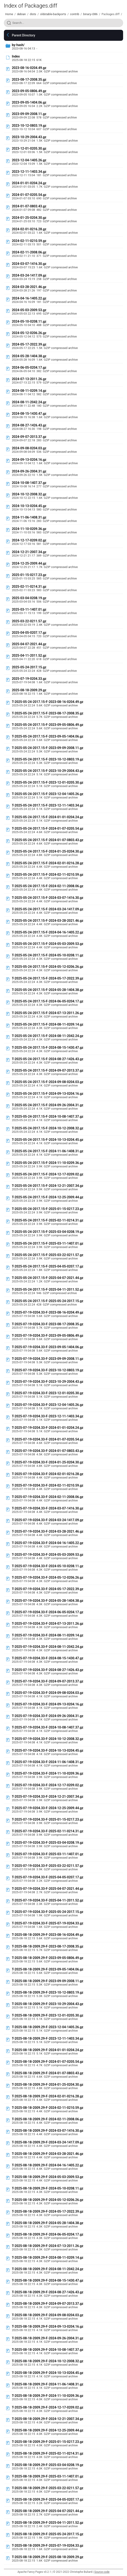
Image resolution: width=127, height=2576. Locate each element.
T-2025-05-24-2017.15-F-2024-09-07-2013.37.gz (47, 1070)
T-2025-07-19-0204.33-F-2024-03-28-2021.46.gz (47, 1531)
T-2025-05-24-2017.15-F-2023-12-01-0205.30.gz (47, 782)
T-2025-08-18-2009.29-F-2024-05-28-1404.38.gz (47, 2223)
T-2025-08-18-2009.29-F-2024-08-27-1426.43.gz (47, 2292)
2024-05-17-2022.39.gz (29, 344)
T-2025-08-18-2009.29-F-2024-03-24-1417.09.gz (47, 2142)
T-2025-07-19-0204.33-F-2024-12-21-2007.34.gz (47, 1796)
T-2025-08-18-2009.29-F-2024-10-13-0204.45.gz (47, 2373)
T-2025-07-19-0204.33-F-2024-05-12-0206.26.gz (47, 1577)
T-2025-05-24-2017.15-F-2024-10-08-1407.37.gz (47, 1116)
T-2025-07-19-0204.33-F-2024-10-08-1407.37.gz (47, 1727)
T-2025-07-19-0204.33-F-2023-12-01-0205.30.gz (47, 1393)
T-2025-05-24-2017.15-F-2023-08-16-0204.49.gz (47, 702)
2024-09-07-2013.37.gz (29, 437)
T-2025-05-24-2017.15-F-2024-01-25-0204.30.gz (47, 851)
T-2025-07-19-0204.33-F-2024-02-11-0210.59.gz (47, 1485)
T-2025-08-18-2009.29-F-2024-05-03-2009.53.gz (47, 2177)
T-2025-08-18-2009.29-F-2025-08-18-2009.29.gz (47, 2557)
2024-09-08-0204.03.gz (29, 448)
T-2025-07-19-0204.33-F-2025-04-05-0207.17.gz (47, 1877)
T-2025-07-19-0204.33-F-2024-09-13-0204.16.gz (47, 1704)
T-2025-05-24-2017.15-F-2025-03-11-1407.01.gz (47, 1243)
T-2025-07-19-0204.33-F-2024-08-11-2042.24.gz (47, 1647)
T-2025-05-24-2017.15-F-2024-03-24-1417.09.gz (47, 909)
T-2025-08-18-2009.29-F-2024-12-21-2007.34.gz (47, 2419)
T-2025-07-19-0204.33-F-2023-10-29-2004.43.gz (47, 1381)
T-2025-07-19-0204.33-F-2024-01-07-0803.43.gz (47, 1451)
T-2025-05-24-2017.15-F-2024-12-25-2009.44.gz (47, 1197)
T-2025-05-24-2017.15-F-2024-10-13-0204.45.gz (47, 1139)
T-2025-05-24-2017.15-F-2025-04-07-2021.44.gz (47, 1278)
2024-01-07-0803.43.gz (29, 206)
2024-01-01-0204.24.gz (29, 183)
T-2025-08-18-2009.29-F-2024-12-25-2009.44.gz (47, 2430)
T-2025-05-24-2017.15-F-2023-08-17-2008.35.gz (47, 713)
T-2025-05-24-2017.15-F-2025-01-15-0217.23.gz (47, 1209)
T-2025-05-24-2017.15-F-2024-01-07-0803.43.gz (47, 840)
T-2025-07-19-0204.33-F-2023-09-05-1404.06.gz (47, 1347)
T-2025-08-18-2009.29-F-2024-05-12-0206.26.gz (47, 2200)
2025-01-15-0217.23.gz (29, 575)
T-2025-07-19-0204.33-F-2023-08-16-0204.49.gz (47, 1312)
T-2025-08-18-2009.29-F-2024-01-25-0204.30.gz (47, 2084)
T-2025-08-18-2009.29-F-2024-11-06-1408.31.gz (47, 2384)
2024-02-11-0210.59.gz (29, 241)
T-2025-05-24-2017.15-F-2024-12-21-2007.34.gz (47, 1186)
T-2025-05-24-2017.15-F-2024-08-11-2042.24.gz (47, 1036)
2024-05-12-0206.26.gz (29, 333)
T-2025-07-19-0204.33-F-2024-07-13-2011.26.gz (47, 1623)
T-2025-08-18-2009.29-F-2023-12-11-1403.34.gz (47, 2038)
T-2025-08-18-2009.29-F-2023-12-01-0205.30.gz (47, 2015)
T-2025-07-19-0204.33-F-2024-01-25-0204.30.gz (47, 1462)
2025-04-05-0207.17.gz (29, 632)
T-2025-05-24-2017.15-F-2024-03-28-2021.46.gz (47, 920)
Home (9, 14)
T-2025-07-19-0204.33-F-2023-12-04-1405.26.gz (47, 1405)
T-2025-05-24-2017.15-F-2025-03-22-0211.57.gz (47, 1255)
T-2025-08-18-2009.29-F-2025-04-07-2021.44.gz (47, 2511)
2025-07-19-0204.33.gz (29, 678)
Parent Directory (23, 35)
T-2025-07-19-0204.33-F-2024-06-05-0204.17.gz (47, 1612)
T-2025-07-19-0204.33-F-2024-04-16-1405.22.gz (47, 1543)
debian (21, 14)
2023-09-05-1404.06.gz (29, 102)
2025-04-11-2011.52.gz (29, 655)
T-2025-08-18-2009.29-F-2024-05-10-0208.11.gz (47, 2188)
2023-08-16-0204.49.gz (29, 68)
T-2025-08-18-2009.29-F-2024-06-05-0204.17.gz (47, 2234)
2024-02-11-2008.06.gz (29, 252)
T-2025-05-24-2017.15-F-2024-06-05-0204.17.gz (47, 1001)
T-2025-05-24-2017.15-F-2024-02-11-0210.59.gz (47, 874)
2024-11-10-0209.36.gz (29, 529)
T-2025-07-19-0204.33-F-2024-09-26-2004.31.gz (47, 1716)
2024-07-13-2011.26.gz (29, 379)
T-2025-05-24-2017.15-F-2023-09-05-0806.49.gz (47, 725)
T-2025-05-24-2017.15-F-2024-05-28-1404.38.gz (47, 990)
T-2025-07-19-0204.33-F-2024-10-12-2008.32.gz (47, 1739)
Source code (101, 2571)
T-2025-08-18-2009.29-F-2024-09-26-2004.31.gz (47, 2338)
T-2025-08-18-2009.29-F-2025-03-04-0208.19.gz (47, 2465)
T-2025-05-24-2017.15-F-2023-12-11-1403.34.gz (47, 805)
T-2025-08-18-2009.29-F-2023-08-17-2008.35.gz (47, 1946)
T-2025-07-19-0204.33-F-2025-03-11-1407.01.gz (47, 1854)
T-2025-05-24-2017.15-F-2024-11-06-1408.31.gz (47, 1151)
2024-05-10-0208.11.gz (29, 321)
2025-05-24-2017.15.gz (29, 667)
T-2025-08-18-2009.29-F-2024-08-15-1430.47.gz (47, 2280)
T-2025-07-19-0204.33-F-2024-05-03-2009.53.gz (47, 1554)
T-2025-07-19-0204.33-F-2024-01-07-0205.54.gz (47, 1439)
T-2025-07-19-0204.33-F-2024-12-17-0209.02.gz (47, 1785)
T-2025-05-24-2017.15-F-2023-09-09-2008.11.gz (47, 748)
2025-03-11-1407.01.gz (29, 609)
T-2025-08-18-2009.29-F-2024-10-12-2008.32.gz (47, 2361)
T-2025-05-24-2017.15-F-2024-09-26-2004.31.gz (47, 1105)
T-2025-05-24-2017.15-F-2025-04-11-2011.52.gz (47, 1289)
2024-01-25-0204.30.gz (29, 217)
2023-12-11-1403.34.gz (29, 171)
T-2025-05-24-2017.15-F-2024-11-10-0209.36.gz (47, 1163)
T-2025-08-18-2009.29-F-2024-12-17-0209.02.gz (47, 2407)
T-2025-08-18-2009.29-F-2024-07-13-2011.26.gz (47, 2246)
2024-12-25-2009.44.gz (29, 563)
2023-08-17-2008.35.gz (29, 79)
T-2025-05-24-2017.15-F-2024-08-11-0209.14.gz (47, 1024)
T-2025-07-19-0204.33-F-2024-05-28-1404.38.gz (47, 1600)
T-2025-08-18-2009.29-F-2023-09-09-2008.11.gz (47, 1981)
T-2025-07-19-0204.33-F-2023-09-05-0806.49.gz (47, 1335)
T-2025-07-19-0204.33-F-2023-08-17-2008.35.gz (47, 1324)
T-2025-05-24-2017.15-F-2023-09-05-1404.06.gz (47, 736)
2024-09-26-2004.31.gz (29, 471)
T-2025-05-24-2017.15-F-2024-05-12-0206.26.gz (47, 966)
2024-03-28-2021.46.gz (29, 287)
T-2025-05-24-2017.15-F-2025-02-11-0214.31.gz (47, 1220)
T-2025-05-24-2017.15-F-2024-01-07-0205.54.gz (47, 828)
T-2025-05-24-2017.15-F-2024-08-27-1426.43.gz (47, 1059)
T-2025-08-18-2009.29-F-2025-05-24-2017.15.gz (47, 2534)
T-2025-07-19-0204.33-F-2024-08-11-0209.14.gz (47, 1635)
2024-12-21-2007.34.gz (29, 552)
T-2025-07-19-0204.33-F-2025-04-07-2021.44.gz (47, 1888)
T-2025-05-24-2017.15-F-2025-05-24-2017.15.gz (47, 1301)
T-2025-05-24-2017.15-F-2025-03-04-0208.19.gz (47, 1232)
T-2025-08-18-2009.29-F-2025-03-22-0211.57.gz (47, 2488)
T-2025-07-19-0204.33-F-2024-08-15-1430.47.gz (47, 1658)
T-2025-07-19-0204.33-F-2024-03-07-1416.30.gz (47, 1508)
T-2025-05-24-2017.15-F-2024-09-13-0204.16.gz (47, 1093)
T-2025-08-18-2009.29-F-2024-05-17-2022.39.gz (47, 2211)
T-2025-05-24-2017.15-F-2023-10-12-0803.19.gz (47, 759)
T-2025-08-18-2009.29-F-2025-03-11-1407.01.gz (47, 2476)
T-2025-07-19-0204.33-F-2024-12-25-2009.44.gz (47, 1808)
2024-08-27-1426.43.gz (29, 425)
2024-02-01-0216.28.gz (29, 229)
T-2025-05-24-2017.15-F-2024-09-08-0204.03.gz (47, 1082)
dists (33, 14)
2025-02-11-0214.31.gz (29, 586)
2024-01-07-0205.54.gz (29, 195)
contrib (74, 14)
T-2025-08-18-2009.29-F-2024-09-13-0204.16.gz (47, 2326)
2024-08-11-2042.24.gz (29, 402)
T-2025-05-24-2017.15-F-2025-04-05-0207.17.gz (47, 1266)
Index (16, 56)
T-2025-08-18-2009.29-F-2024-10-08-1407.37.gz (47, 2349)
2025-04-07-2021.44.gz (29, 644)
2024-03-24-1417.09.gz (29, 275)
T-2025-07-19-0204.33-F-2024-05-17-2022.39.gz (47, 1589)
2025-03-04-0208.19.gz (29, 598)
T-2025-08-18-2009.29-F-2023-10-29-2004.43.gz (47, 2004)
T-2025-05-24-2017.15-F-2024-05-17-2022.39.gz (47, 978)
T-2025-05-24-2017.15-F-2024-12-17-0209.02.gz (47, 1174)
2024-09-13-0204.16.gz (29, 459)
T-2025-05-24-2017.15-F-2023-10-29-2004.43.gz (47, 771)
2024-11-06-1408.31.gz (29, 517)
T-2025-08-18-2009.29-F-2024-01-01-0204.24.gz (47, 2050)
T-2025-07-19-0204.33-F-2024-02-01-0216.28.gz (47, 1474)
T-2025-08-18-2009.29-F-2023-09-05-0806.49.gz (47, 1958)
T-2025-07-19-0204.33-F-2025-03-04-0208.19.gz (47, 1842)
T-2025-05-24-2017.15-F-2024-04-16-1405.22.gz (47, 932)
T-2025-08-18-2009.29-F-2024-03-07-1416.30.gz (47, 2130)
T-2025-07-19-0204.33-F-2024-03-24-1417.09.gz (47, 1520)
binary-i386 (90, 14)
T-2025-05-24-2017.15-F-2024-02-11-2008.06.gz (47, 886)
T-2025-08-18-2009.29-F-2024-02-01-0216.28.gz (47, 2096)
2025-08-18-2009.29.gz (29, 690)
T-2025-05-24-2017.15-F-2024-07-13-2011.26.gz (47, 1013)
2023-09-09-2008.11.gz (29, 114)
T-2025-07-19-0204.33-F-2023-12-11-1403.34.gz (47, 1416)
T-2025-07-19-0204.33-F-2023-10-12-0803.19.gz (47, 1370)
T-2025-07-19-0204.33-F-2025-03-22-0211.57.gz (47, 1866)
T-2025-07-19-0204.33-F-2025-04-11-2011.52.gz (47, 1900)
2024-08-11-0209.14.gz (29, 390)
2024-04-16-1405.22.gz (29, 298)
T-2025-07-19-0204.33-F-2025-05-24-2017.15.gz (47, 1912)
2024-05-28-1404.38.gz (29, 356)
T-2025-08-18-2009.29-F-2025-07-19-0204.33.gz (47, 2545)
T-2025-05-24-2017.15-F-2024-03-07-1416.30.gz (47, 898)
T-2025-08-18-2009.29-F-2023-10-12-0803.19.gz (47, 1992)
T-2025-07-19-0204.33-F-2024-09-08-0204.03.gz (47, 1693)
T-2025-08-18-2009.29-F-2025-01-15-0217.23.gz (47, 2442)
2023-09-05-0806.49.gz (29, 91)
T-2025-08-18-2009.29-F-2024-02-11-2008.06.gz (47, 2119)
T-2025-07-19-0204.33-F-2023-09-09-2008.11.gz (47, 1359)
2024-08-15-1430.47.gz (29, 413)
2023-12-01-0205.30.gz (29, 148)
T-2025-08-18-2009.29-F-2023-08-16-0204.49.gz (47, 1935)
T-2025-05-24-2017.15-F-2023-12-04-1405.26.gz (47, 794)
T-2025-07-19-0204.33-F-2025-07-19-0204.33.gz (47, 1923)
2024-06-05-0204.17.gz (29, 367)
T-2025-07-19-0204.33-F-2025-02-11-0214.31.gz (47, 1831)
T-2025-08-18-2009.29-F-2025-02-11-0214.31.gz (47, 2453)
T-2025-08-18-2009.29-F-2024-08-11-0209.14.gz (47, 2257)
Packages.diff (110, 14)
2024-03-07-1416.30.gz (29, 264)
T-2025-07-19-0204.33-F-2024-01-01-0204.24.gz (47, 1427)
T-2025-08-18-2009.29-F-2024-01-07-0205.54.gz (47, 2061)
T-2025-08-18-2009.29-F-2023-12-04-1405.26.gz (47, 2027)
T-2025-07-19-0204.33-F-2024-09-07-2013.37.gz (47, 1681)
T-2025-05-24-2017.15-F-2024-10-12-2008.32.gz (47, 1128)
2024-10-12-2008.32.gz (29, 494)
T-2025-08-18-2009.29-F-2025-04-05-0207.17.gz (47, 2499)
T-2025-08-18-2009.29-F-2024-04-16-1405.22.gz (47, 2165)
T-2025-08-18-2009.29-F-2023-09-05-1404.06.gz (47, 1969)
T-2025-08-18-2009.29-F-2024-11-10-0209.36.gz (47, 2396)
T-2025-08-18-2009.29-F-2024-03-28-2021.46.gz (47, 2154)
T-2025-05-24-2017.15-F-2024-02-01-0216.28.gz (47, 863)
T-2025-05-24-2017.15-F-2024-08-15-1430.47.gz (47, 1047)
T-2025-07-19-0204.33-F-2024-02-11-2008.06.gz (47, 1497)
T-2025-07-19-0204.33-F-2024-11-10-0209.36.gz (47, 1773)
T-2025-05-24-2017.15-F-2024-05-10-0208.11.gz (47, 955)
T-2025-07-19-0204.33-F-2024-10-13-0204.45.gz (47, 1750)
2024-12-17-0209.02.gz (29, 540)
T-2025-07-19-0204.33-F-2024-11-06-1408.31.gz (47, 1762)
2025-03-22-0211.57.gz (29, 621)
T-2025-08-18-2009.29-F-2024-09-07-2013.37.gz (47, 2303)
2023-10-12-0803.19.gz (29, 125)
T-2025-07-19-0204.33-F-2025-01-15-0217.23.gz (47, 1819)
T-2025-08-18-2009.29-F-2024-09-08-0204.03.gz (47, 2315)
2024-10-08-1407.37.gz (29, 483)
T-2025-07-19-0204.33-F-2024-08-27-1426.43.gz (47, 1670)
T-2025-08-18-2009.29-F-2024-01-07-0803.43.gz (47, 2073)
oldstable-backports (53, 14)
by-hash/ (18, 45)
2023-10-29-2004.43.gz (29, 137)
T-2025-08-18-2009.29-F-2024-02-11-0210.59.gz (47, 2108)
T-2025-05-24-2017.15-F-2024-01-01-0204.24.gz (47, 817)
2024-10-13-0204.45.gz (29, 506)
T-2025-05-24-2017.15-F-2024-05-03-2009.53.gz (47, 944)
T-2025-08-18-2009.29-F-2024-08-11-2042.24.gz (47, 2269)
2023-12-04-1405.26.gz (29, 160)
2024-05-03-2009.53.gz (29, 310)
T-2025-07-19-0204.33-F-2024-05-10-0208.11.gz (47, 1566)
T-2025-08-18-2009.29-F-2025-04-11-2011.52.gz (47, 2522)
